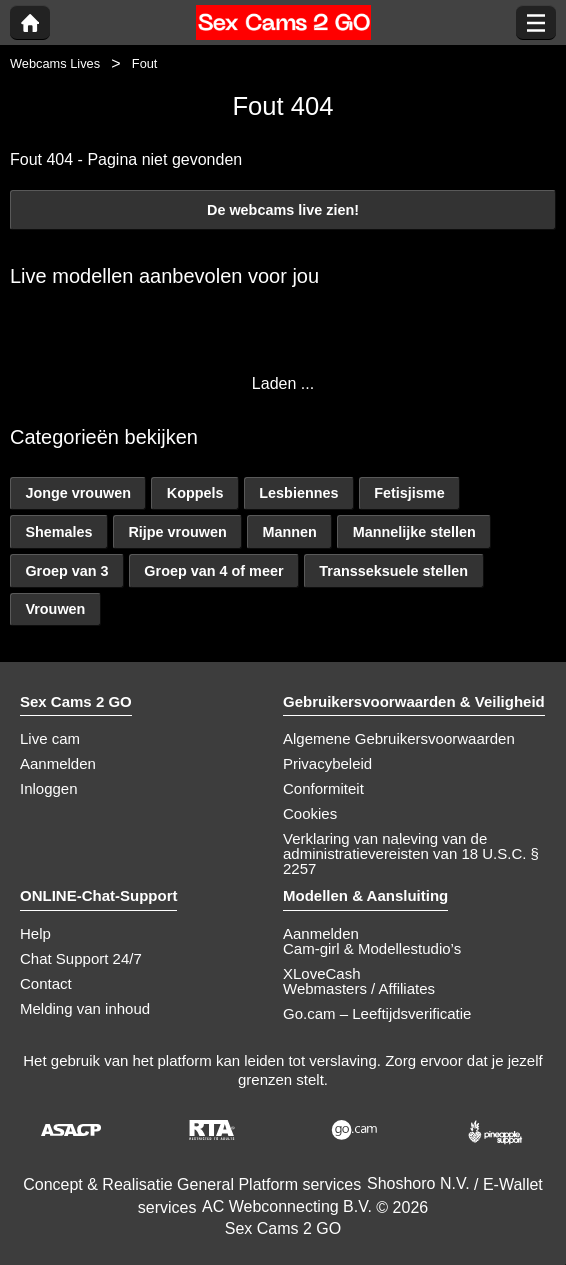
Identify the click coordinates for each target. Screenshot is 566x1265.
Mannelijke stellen (414, 532)
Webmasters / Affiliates (359, 988)
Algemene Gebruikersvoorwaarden (399, 738)
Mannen (290, 532)
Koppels (195, 493)
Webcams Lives (55, 63)
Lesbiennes (298, 493)
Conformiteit (323, 788)
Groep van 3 (66, 571)
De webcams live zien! (283, 210)
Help (35, 933)
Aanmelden (58, 763)
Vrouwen (55, 609)
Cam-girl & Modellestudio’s (372, 948)
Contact (46, 983)
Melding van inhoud (85, 1008)
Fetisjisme (409, 493)
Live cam (50, 738)
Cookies (310, 813)
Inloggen (49, 788)
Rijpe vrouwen (177, 532)
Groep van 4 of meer (213, 571)
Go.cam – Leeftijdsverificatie (377, 1013)
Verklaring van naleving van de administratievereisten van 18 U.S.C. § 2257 (411, 853)
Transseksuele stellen (393, 571)
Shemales (58, 532)
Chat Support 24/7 (81, 958)
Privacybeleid (327, 763)
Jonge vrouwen (78, 493)
